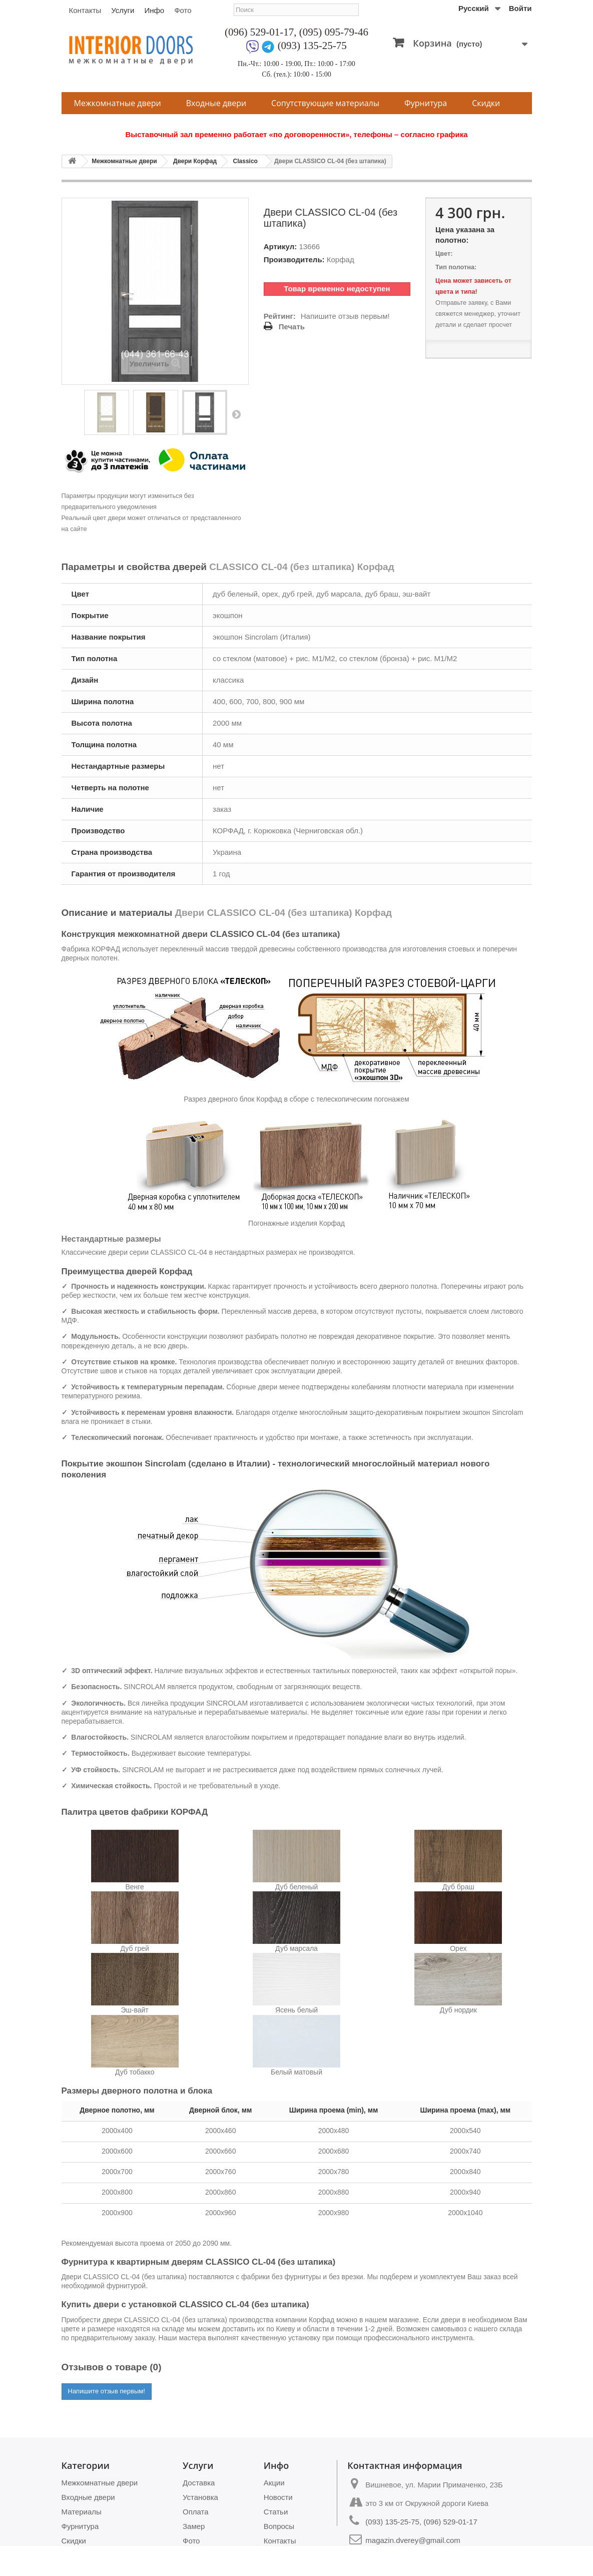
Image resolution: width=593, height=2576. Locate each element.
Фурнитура (425, 103)
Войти (520, 8)
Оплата (196, 2511)
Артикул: (280, 246)
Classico (245, 161)
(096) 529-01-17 (259, 32)
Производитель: (294, 259)
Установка (200, 2497)
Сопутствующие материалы (325, 103)
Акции (274, 2482)
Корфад (340, 259)
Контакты (85, 10)
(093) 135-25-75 (312, 46)
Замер (194, 2526)
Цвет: (443, 253)
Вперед (236, 414)
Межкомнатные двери (117, 103)
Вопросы (279, 2526)
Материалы (82, 2511)
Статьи (276, 2511)
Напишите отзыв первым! (345, 316)
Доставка (199, 2482)
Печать (292, 326)
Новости (278, 2497)
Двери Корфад (195, 161)
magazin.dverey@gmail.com (412, 2540)
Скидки (486, 103)
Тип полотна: (455, 267)
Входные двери (216, 103)
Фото (182, 10)
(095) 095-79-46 (333, 32)
